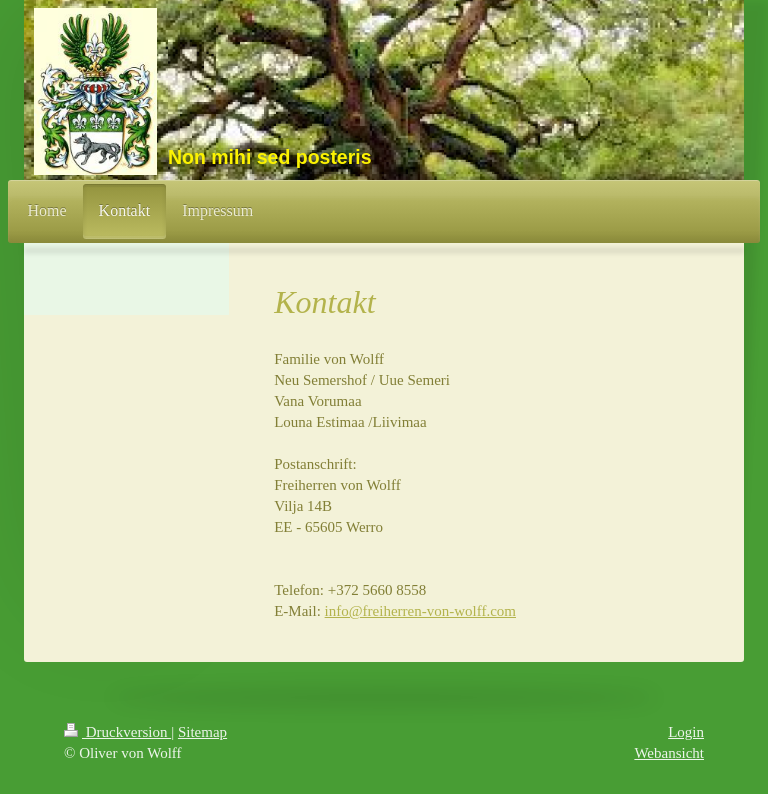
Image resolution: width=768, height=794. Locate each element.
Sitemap (202, 732)
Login (686, 732)
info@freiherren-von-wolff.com (420, 611)
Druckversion (117, 732)
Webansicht (669, 753)
